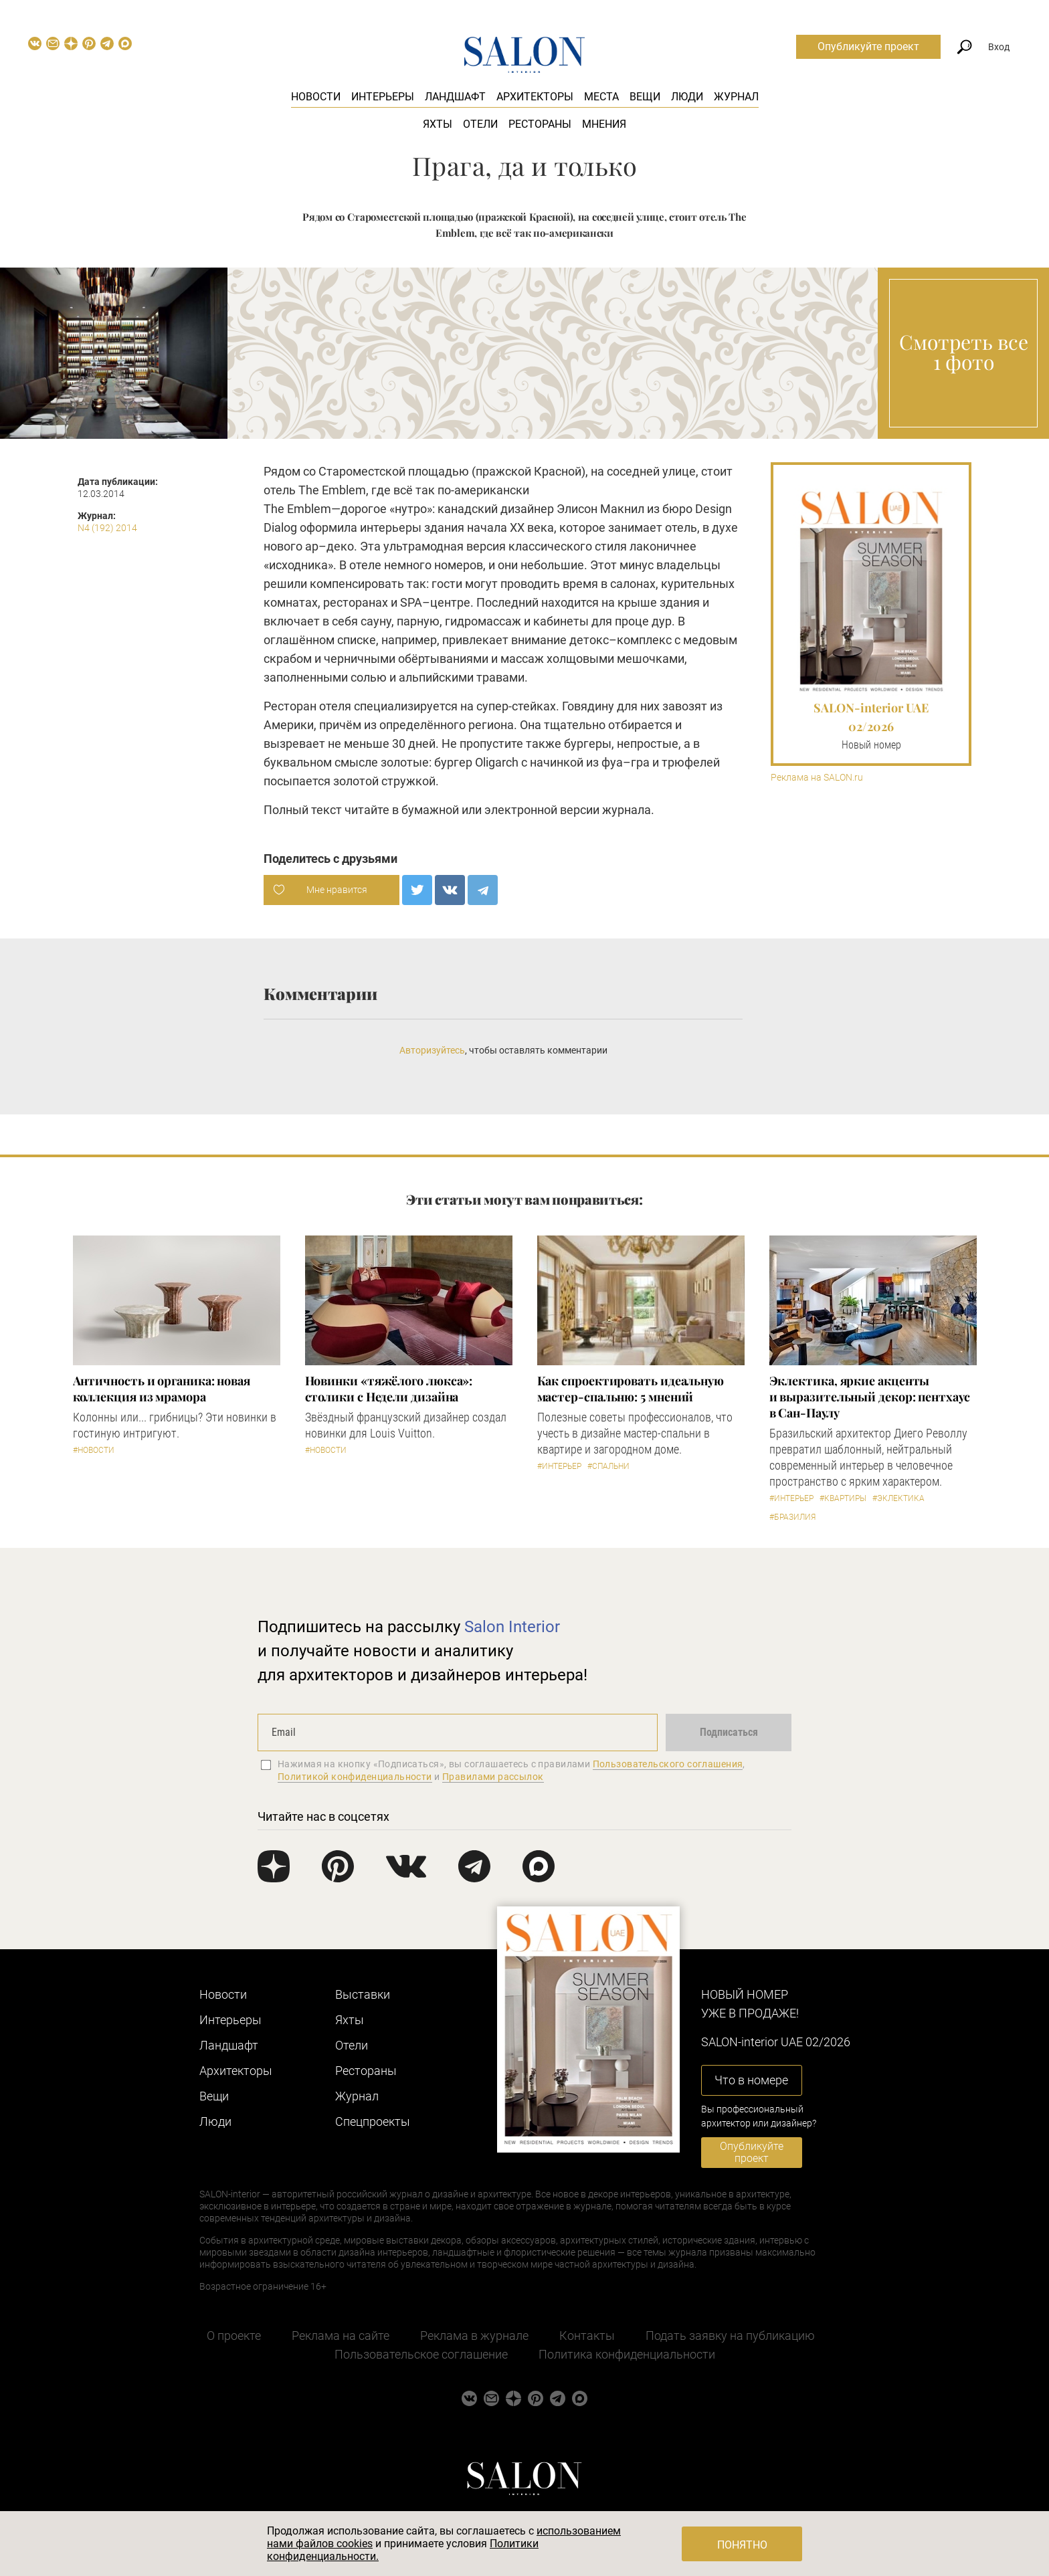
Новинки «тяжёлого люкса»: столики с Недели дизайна (389, 1389)
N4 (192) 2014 (107, 527)
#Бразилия (792, 1517)
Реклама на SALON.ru (817, 778)
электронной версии (541, 810)
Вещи (645, 96)
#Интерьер (559, 1466)
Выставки (362, 1994)
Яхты (437, 124)
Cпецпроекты (372, 2121)
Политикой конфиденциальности (355, 1776)
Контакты (587, 2336)
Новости (316, 96)
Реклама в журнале (474, 2336)
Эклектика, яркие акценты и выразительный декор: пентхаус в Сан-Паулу (869, 1397)
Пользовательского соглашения (668, 1764)
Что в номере (751, 2080)
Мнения (604, 124)
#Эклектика (898, 1498)
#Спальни (608, 1466)
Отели (480, 124)
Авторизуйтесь (432, 1050)
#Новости (93, 1450)
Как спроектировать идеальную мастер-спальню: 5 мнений (630, 1389)
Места (601, 96)
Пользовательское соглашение (421, 2354)
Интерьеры (382, 96)
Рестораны (539, 124)
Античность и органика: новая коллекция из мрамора (161, 1389)
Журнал (736, 96)
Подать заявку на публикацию (730, 2336)
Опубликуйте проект (868, 46)
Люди (687, 96)
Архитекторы (534, 96)
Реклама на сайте (340, 2336)
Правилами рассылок (493, 1776)
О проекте (234, 2336)
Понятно (742, 2545)
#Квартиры (843, 1498)
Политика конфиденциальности (627, 2354)
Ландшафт (455, 96)
